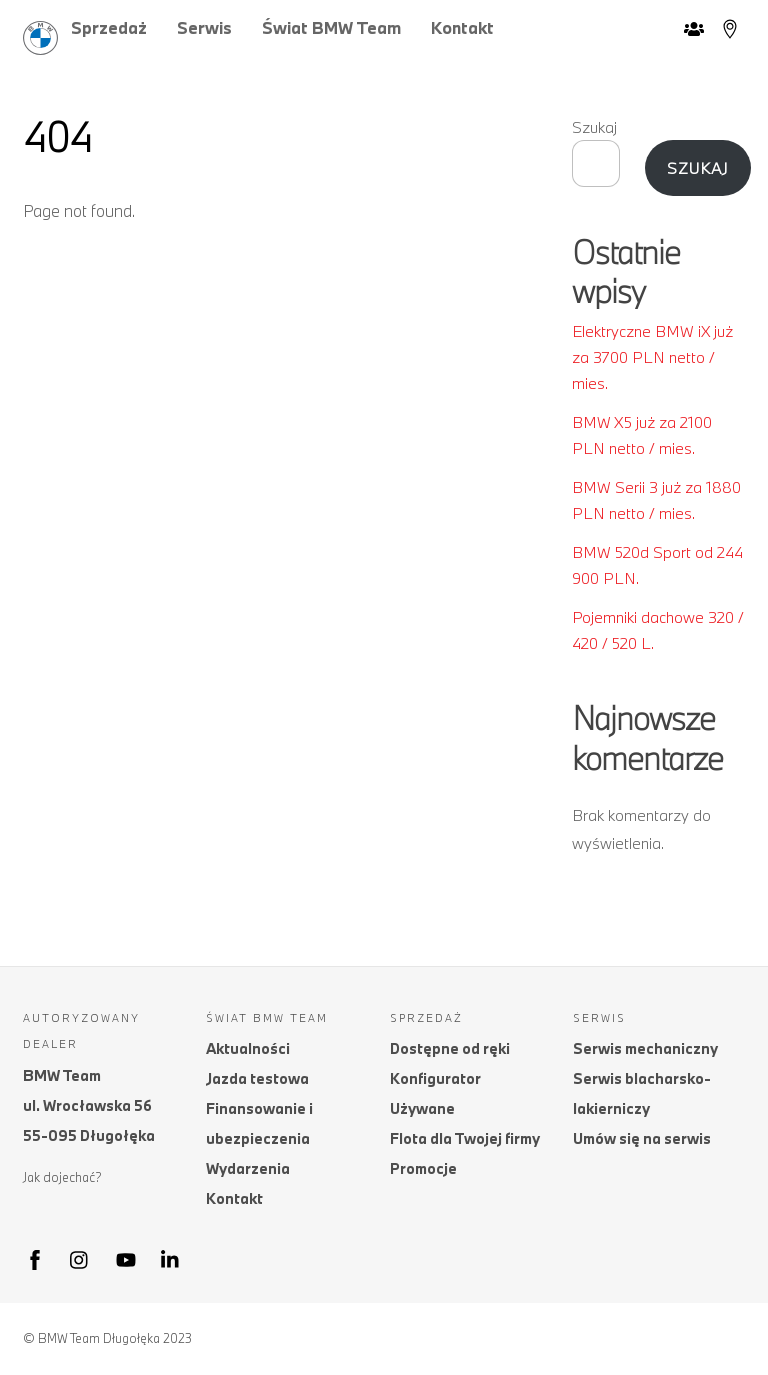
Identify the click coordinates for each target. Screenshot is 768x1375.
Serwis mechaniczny (645, 1048)
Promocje (423, 1168)
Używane (422, 1108)
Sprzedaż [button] (109, 27)
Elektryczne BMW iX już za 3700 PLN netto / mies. (652, 357)
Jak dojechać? (62, 1177)
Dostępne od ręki (450, 1048)
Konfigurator (435, 1078)
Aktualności (248, 1048)
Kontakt (462, 27)
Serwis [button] (204, 27)
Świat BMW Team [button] (331, 27)
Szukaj (594, 127)
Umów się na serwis (642, 1138)
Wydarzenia (248, 1168)
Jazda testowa (257, 1078)
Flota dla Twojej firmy (465, 1138)
